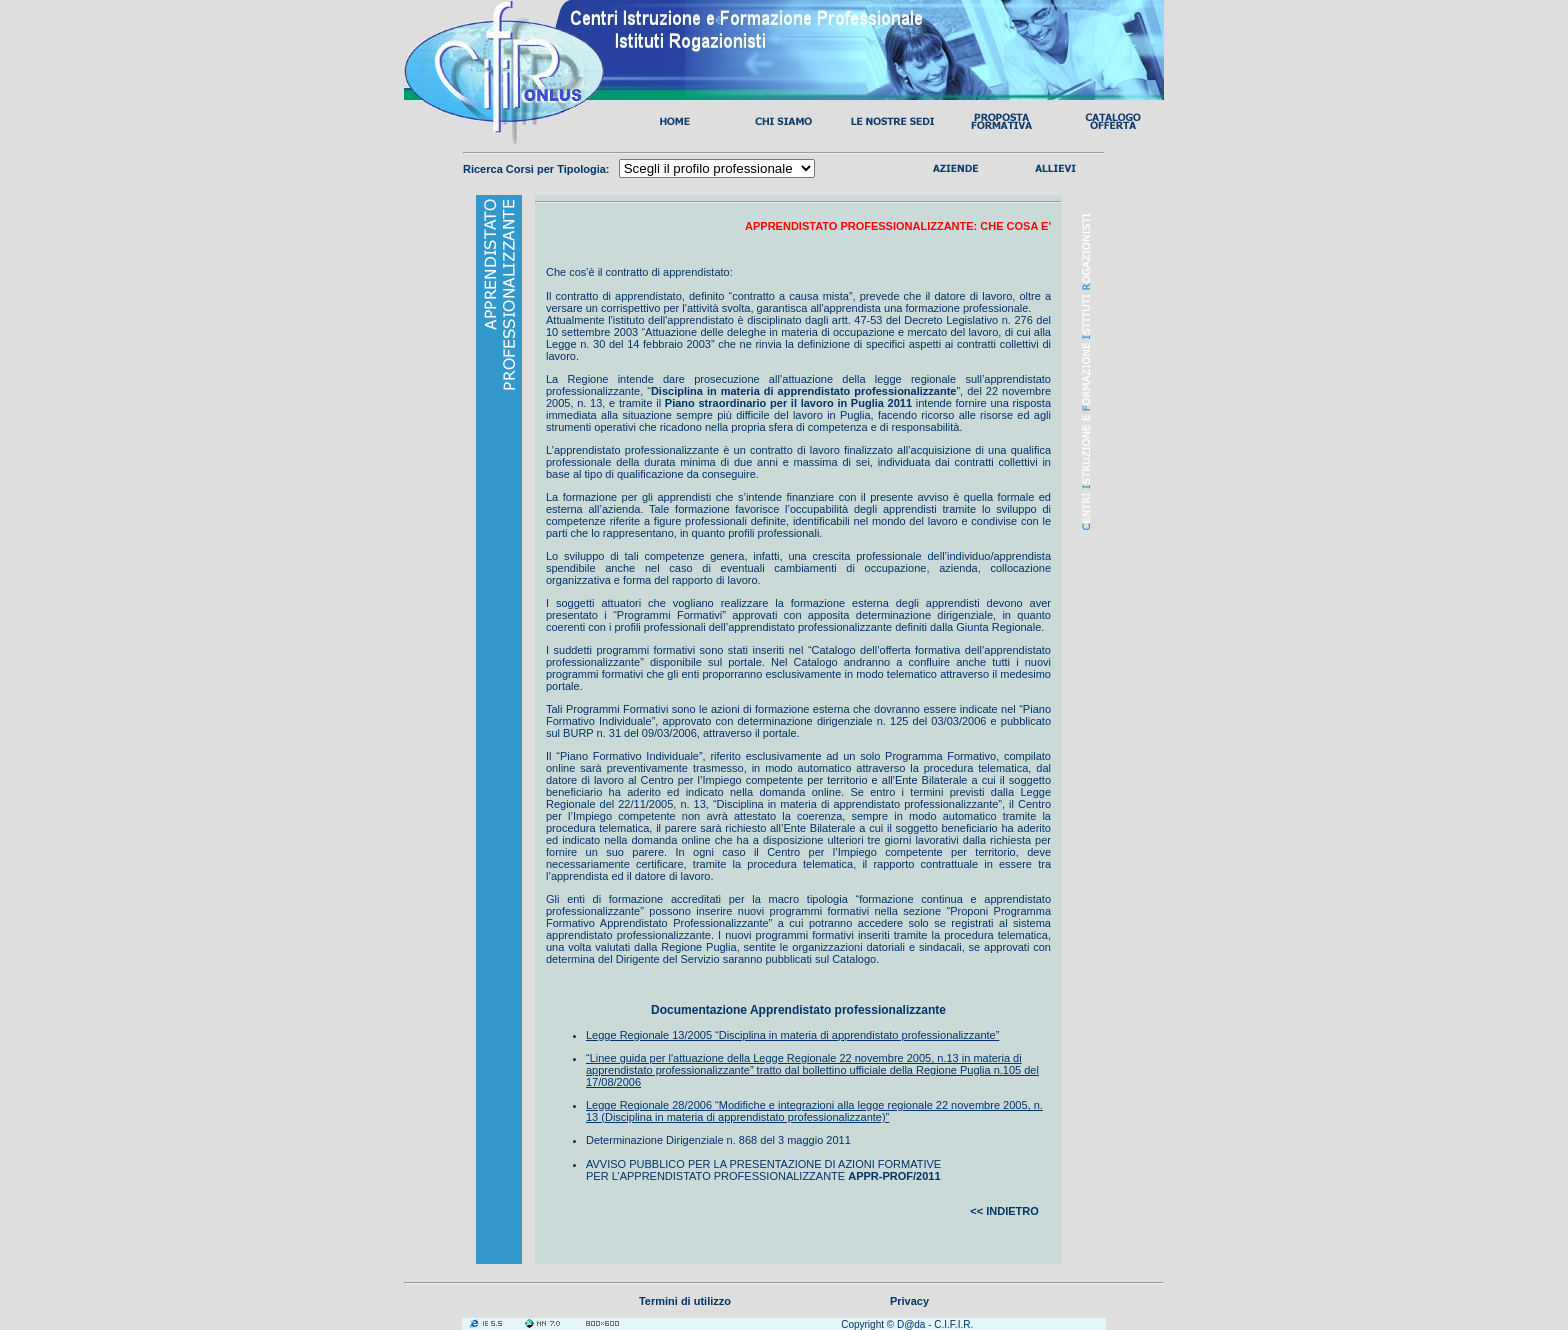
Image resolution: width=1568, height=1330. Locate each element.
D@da (911, 1324)
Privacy (909, 1301)
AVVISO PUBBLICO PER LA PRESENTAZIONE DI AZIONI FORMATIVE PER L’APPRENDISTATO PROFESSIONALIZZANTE (763, 1170)
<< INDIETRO (1004, 1211)
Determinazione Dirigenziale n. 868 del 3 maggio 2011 (718, 1140)
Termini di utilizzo (685, 1301)
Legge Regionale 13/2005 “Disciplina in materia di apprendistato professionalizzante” (792, 1035)
